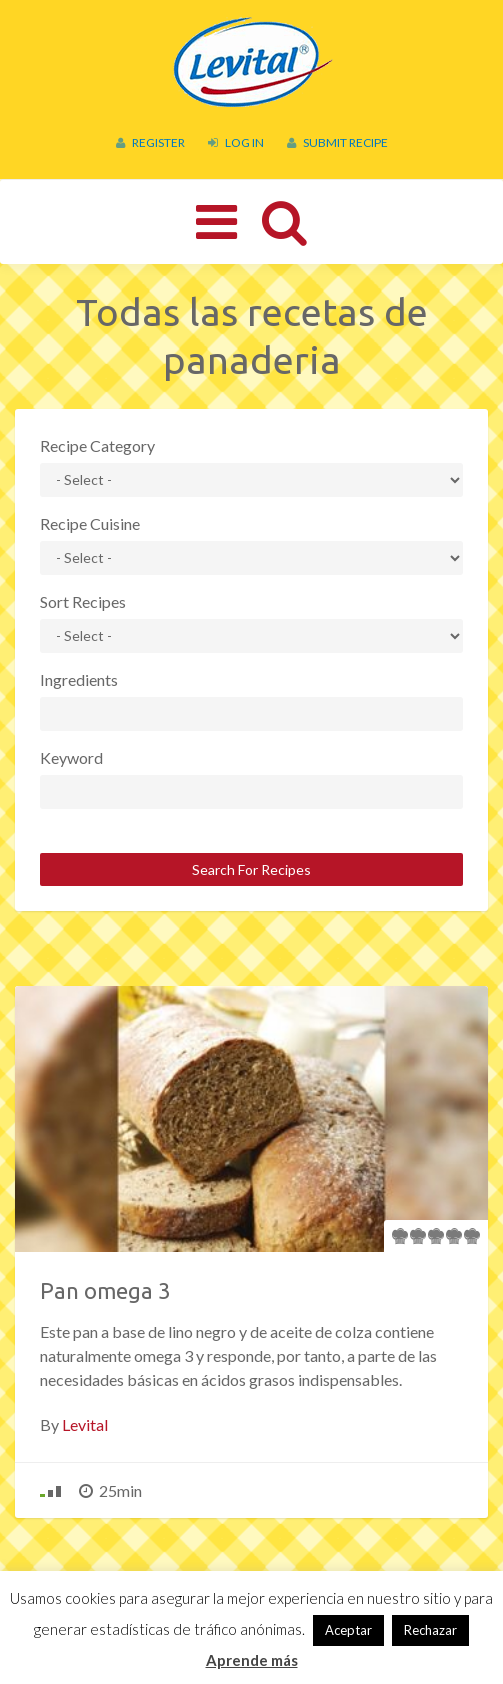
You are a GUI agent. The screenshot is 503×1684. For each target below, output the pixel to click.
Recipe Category (97, 445)
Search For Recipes (251, 869)
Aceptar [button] (348, 1630)
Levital (85, 1424)
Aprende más (252, 1660)
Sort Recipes (83, 601)
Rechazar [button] (430, 1630)
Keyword (71, 757)
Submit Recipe (337, 142)
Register (150, 142)
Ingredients (79, 679)
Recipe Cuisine (90, 523)
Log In (236, 142)
